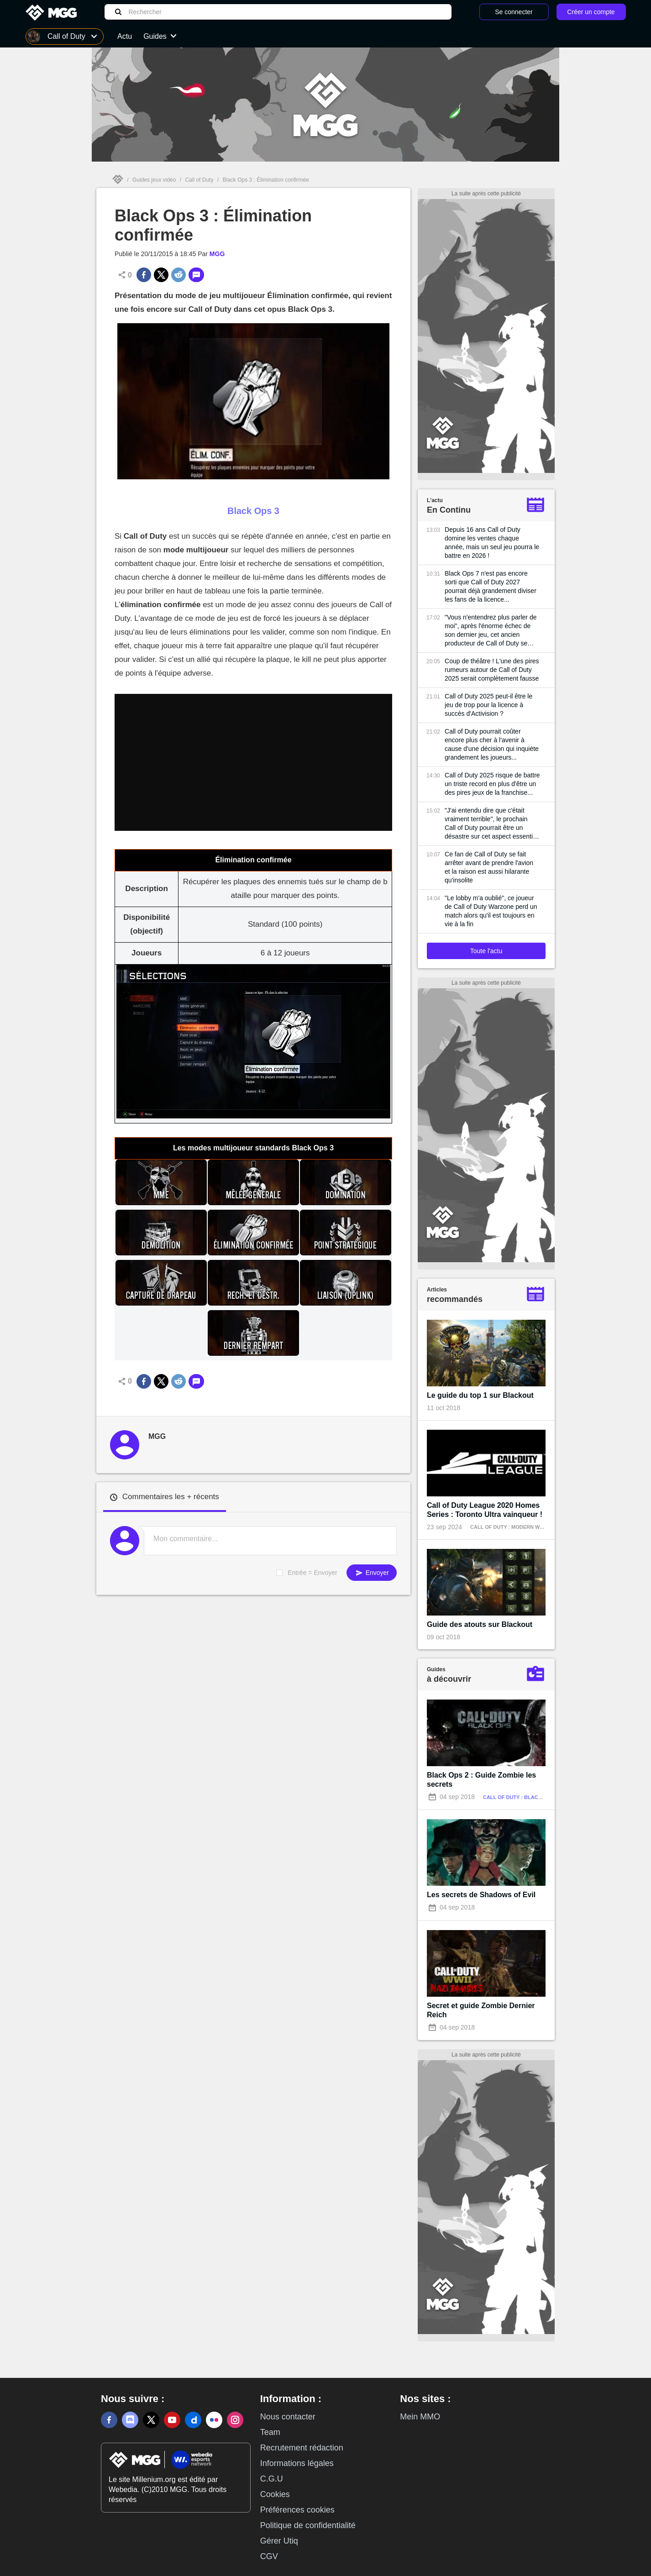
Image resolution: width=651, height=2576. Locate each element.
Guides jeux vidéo (154, 180)
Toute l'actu (486, 951)
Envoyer (371, 1573)
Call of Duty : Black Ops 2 (520, 1797)
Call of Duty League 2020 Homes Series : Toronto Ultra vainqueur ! (484, 1509)
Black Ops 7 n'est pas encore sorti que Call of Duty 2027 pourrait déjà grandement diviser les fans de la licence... (490, 586)
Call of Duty (199, 180)
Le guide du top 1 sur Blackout (480, 1395)
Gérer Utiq (279, 2540)
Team (270, 2432)
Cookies (275, 2494)
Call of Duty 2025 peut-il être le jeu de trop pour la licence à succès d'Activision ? (488, 705)
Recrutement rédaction (301, 2447)
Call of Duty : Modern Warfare (515, 1527)
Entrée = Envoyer (312, 1572)
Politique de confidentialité (308, 2525)
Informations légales (297, 2463)
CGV (269, 2556)
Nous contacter (287, 2416)
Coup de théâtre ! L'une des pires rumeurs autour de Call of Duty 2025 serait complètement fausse (492, 669)
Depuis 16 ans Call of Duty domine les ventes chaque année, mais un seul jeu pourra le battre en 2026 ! (492, 542)
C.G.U (271, 2478)
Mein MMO (420, 2416)
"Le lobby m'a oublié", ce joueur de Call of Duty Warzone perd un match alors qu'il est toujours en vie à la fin (491, 911)
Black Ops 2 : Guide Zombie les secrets (481, 1779)
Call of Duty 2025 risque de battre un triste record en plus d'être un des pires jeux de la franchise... (492, 783)
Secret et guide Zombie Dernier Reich (481, 2010)
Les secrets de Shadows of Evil (481, 1895)
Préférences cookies (297, 2509)
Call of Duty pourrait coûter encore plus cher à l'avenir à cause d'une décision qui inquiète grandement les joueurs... (492, 744)
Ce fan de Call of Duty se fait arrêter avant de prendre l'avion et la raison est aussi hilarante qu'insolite (489, 867)
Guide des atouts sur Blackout (479, 1624)
